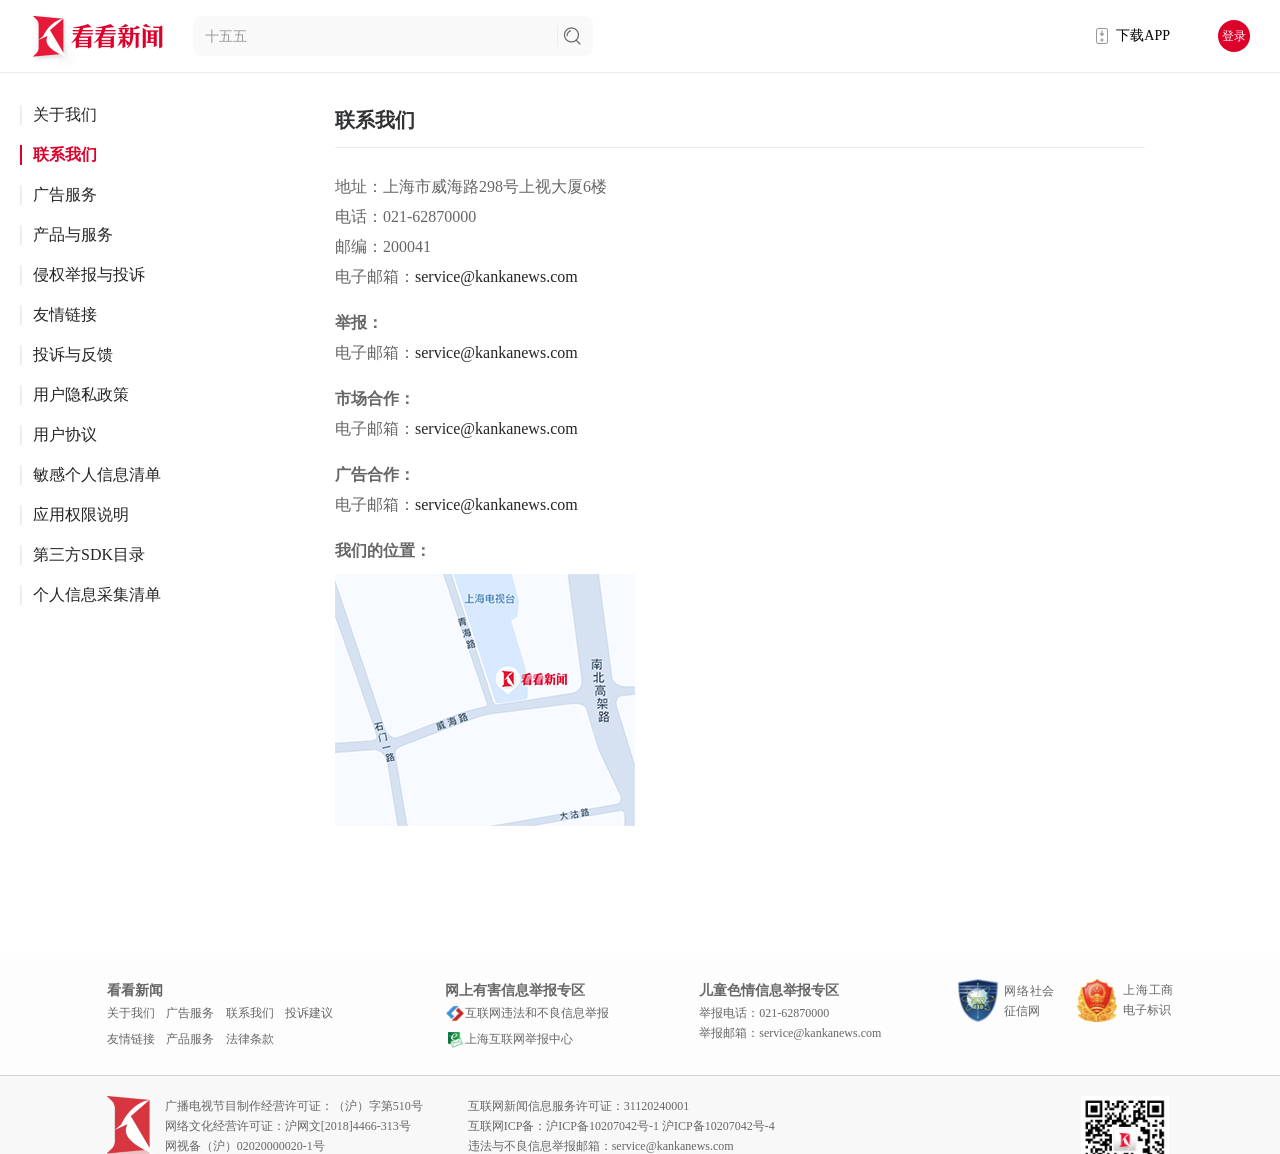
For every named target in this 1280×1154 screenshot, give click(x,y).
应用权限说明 (81, 514)
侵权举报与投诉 (89, 274)
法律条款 (250, 1039)
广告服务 (65, 194)
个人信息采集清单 (97, 594)
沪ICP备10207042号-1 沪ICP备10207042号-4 (660, 1126)
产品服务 (190, 1039)
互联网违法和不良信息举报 (527, 1013)
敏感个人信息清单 (97, 474)
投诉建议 (309, 1013)
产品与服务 (73, 234)
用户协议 (65, 434)
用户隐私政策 (81, 394)
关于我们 (65, 114)
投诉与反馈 (73, 354)
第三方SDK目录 (89, 554)
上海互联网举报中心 (509, 1039)
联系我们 (65, 154)
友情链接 (65, 314)
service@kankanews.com (496, 276)
